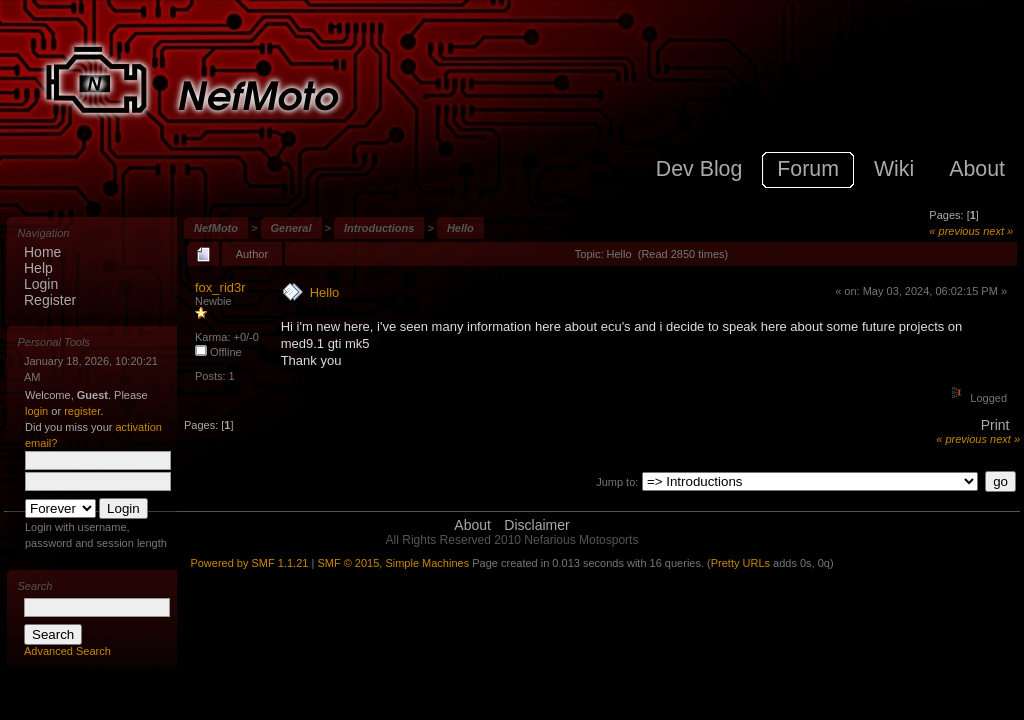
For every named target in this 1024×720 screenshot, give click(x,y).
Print (995, 425)
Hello (460, 228)
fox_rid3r (220, 287)
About (472, 525)
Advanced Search (67, 651)
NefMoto (216, 228)
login (36, 411)
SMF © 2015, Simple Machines (393, 563)
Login (41, 284)
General (291, 228)
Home (42, 252)
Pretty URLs (740, 563)
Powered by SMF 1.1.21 (249, 563)
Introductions (379, 228)
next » (998, 231)
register (82, 411)
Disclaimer (536, 525)
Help (38, 268)
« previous (954, 231)
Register (50, 300)
